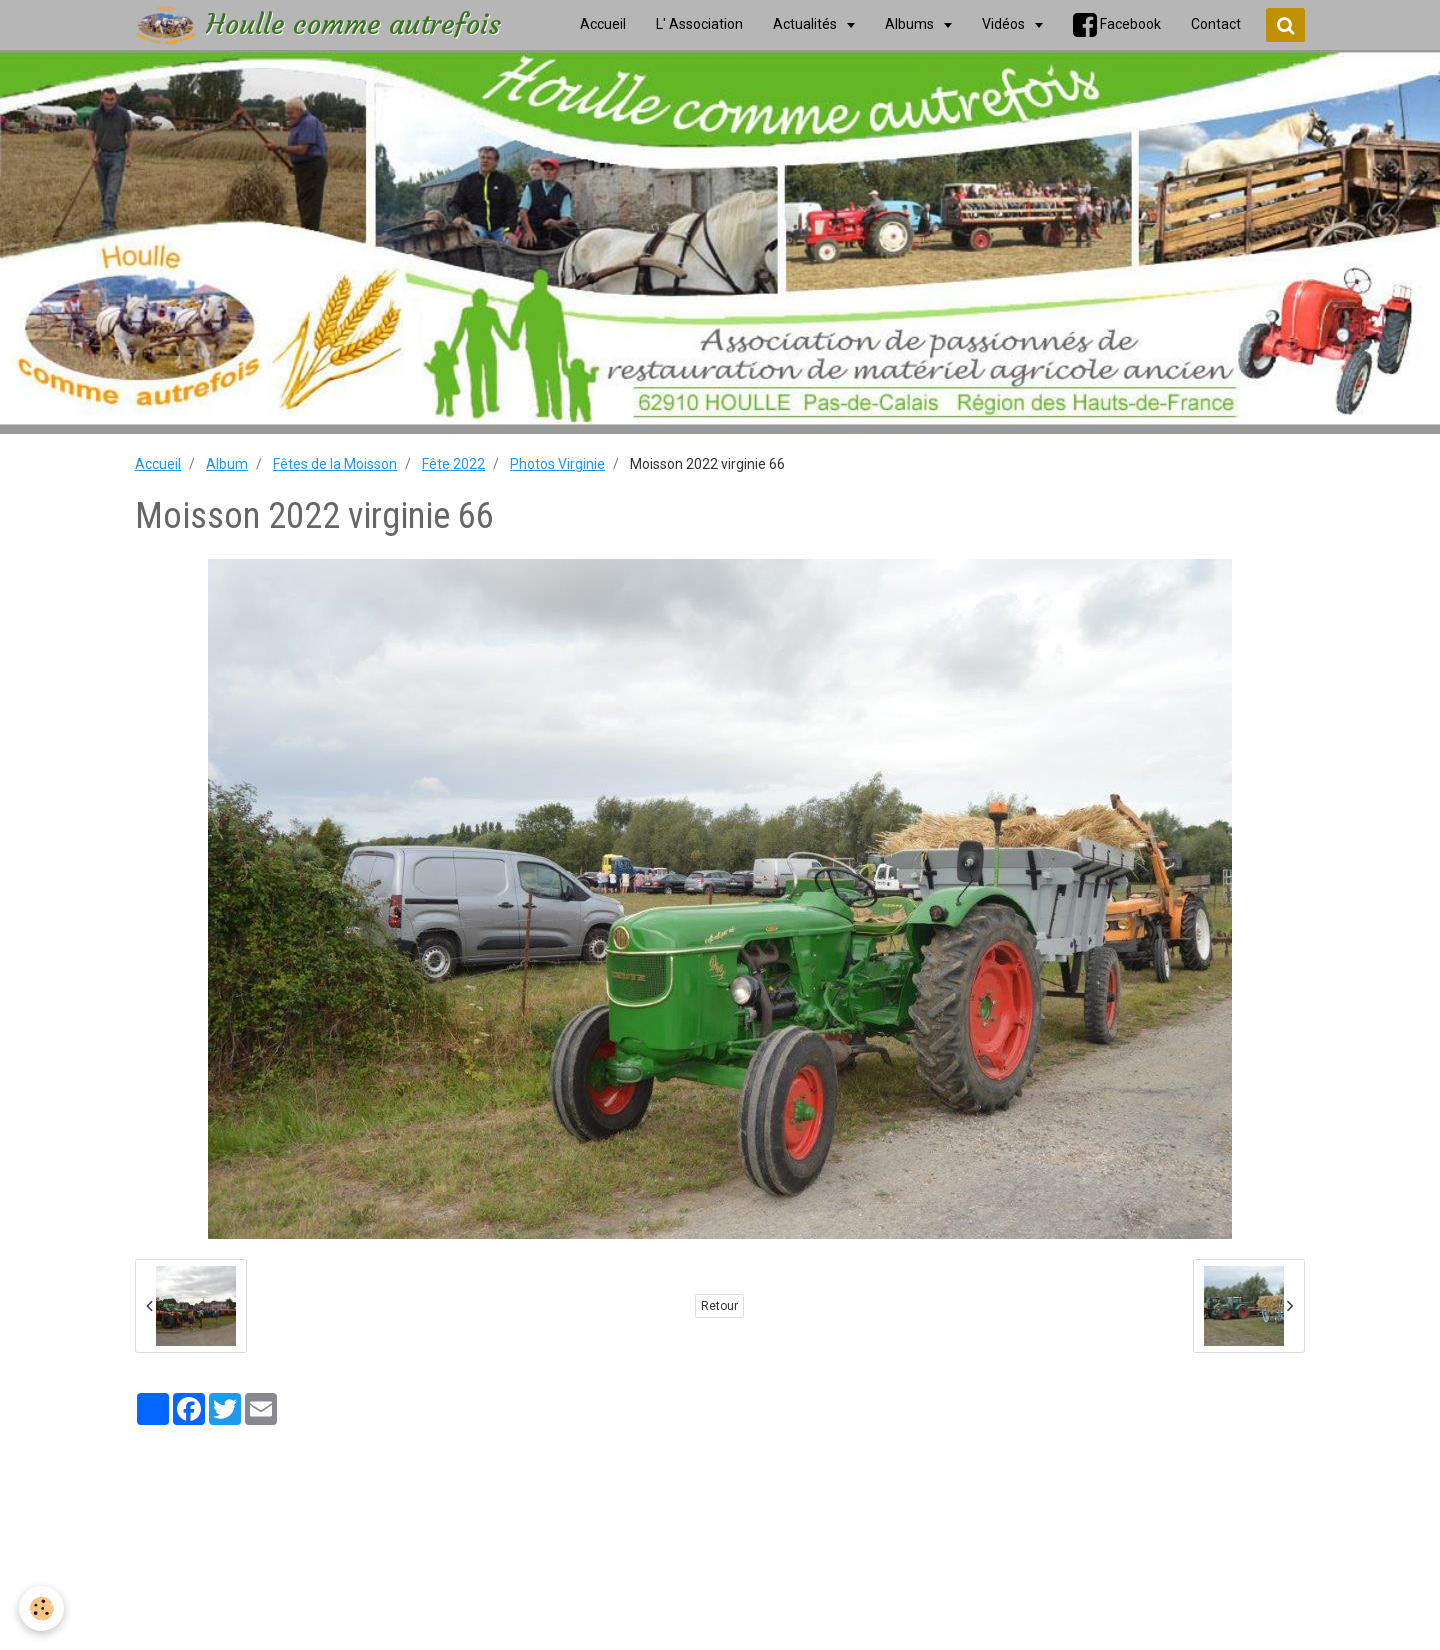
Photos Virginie (557, 464)
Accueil (158, 464)
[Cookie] (42, 1608)
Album (227, 464)
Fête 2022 (453, 464)
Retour (719, 1306)
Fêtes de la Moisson (335, 464)
